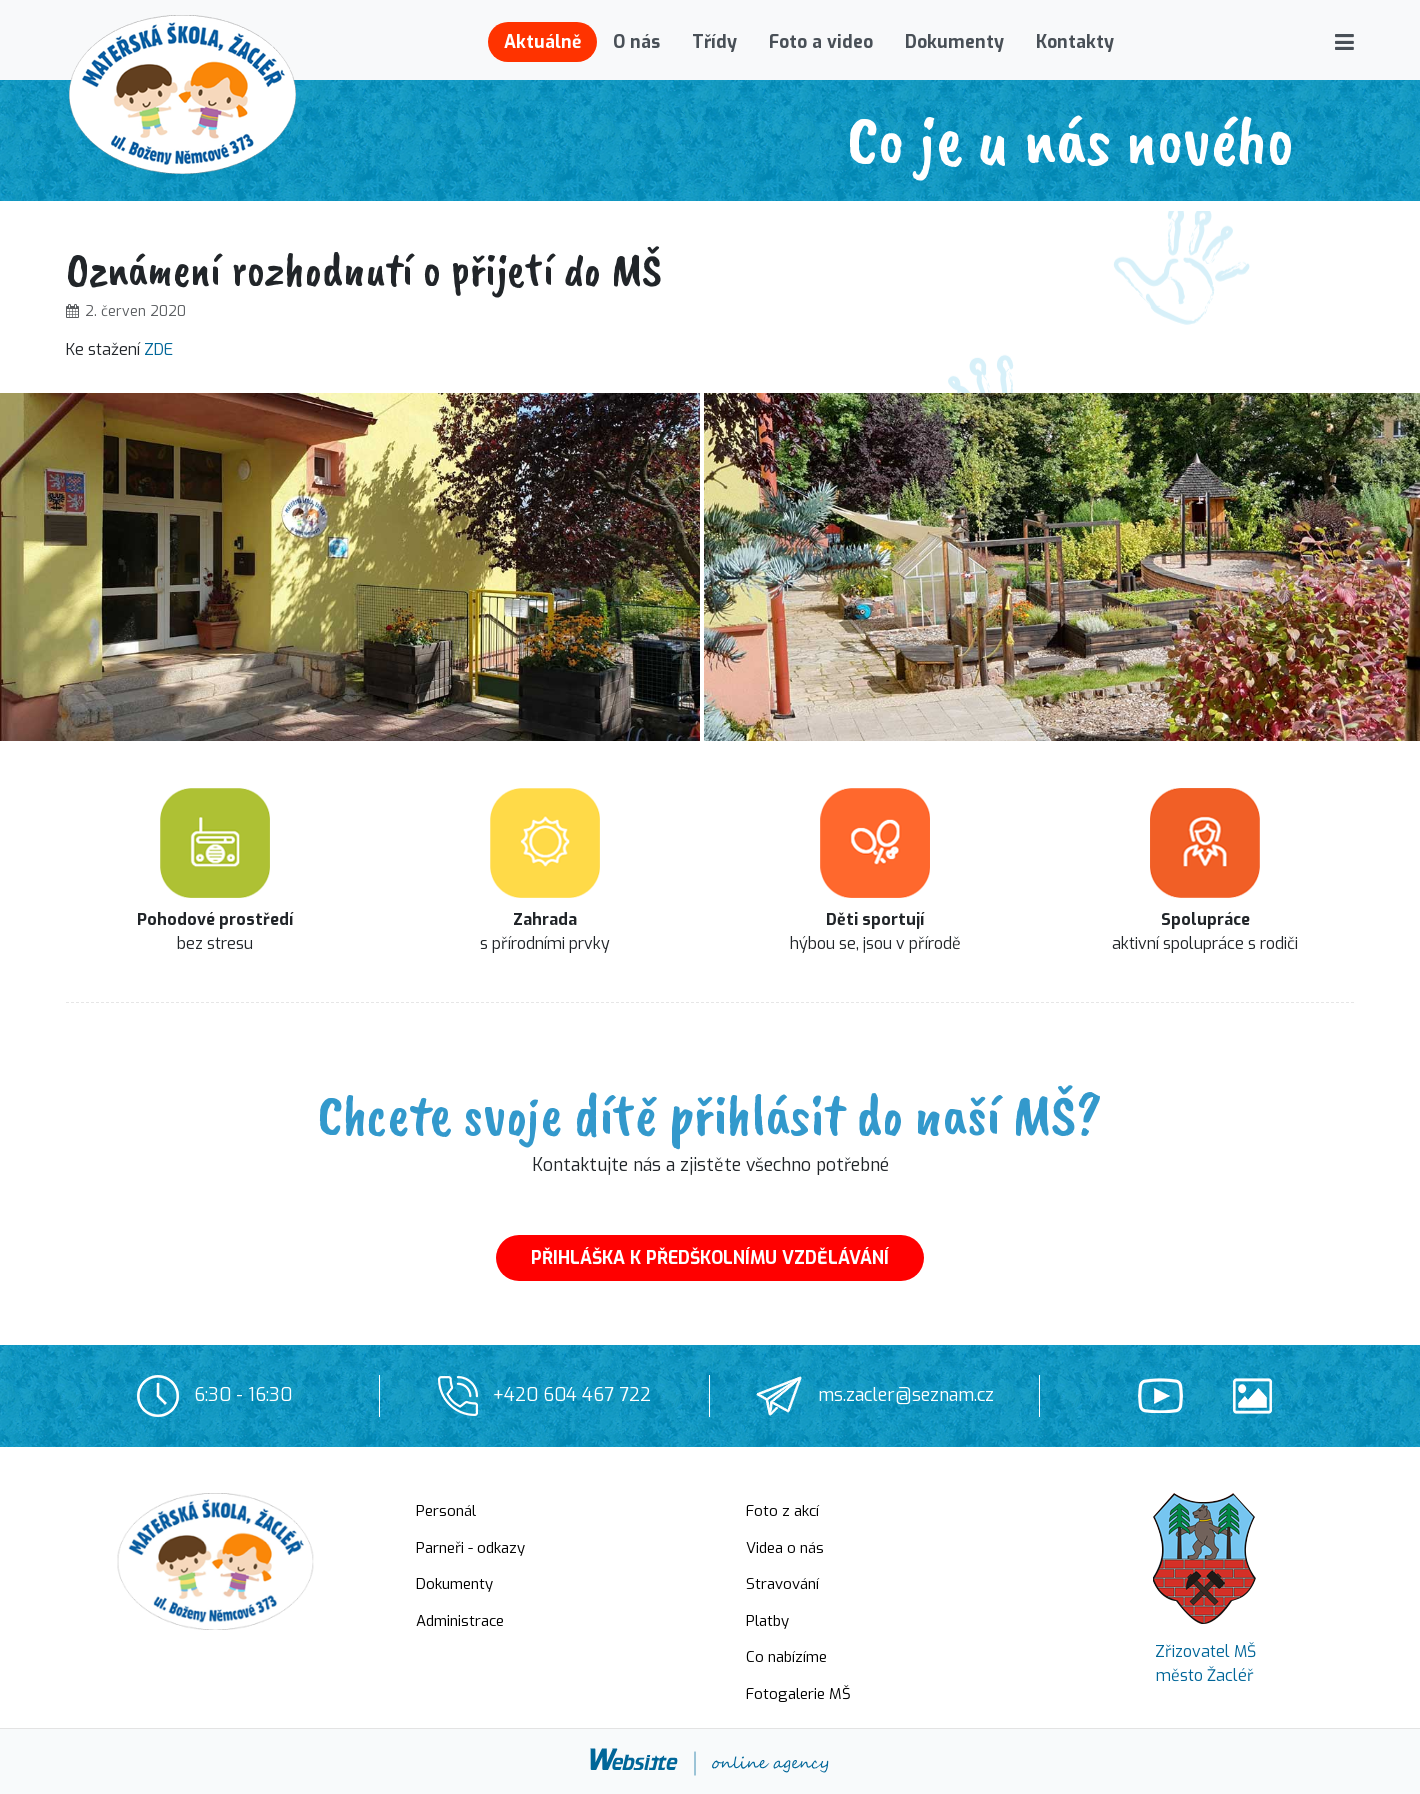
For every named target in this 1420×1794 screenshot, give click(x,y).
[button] (1344, 42)
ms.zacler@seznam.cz (906, 1395)
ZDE (158, 349)
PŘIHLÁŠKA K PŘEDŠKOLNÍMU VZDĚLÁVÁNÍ (710, 1258)
